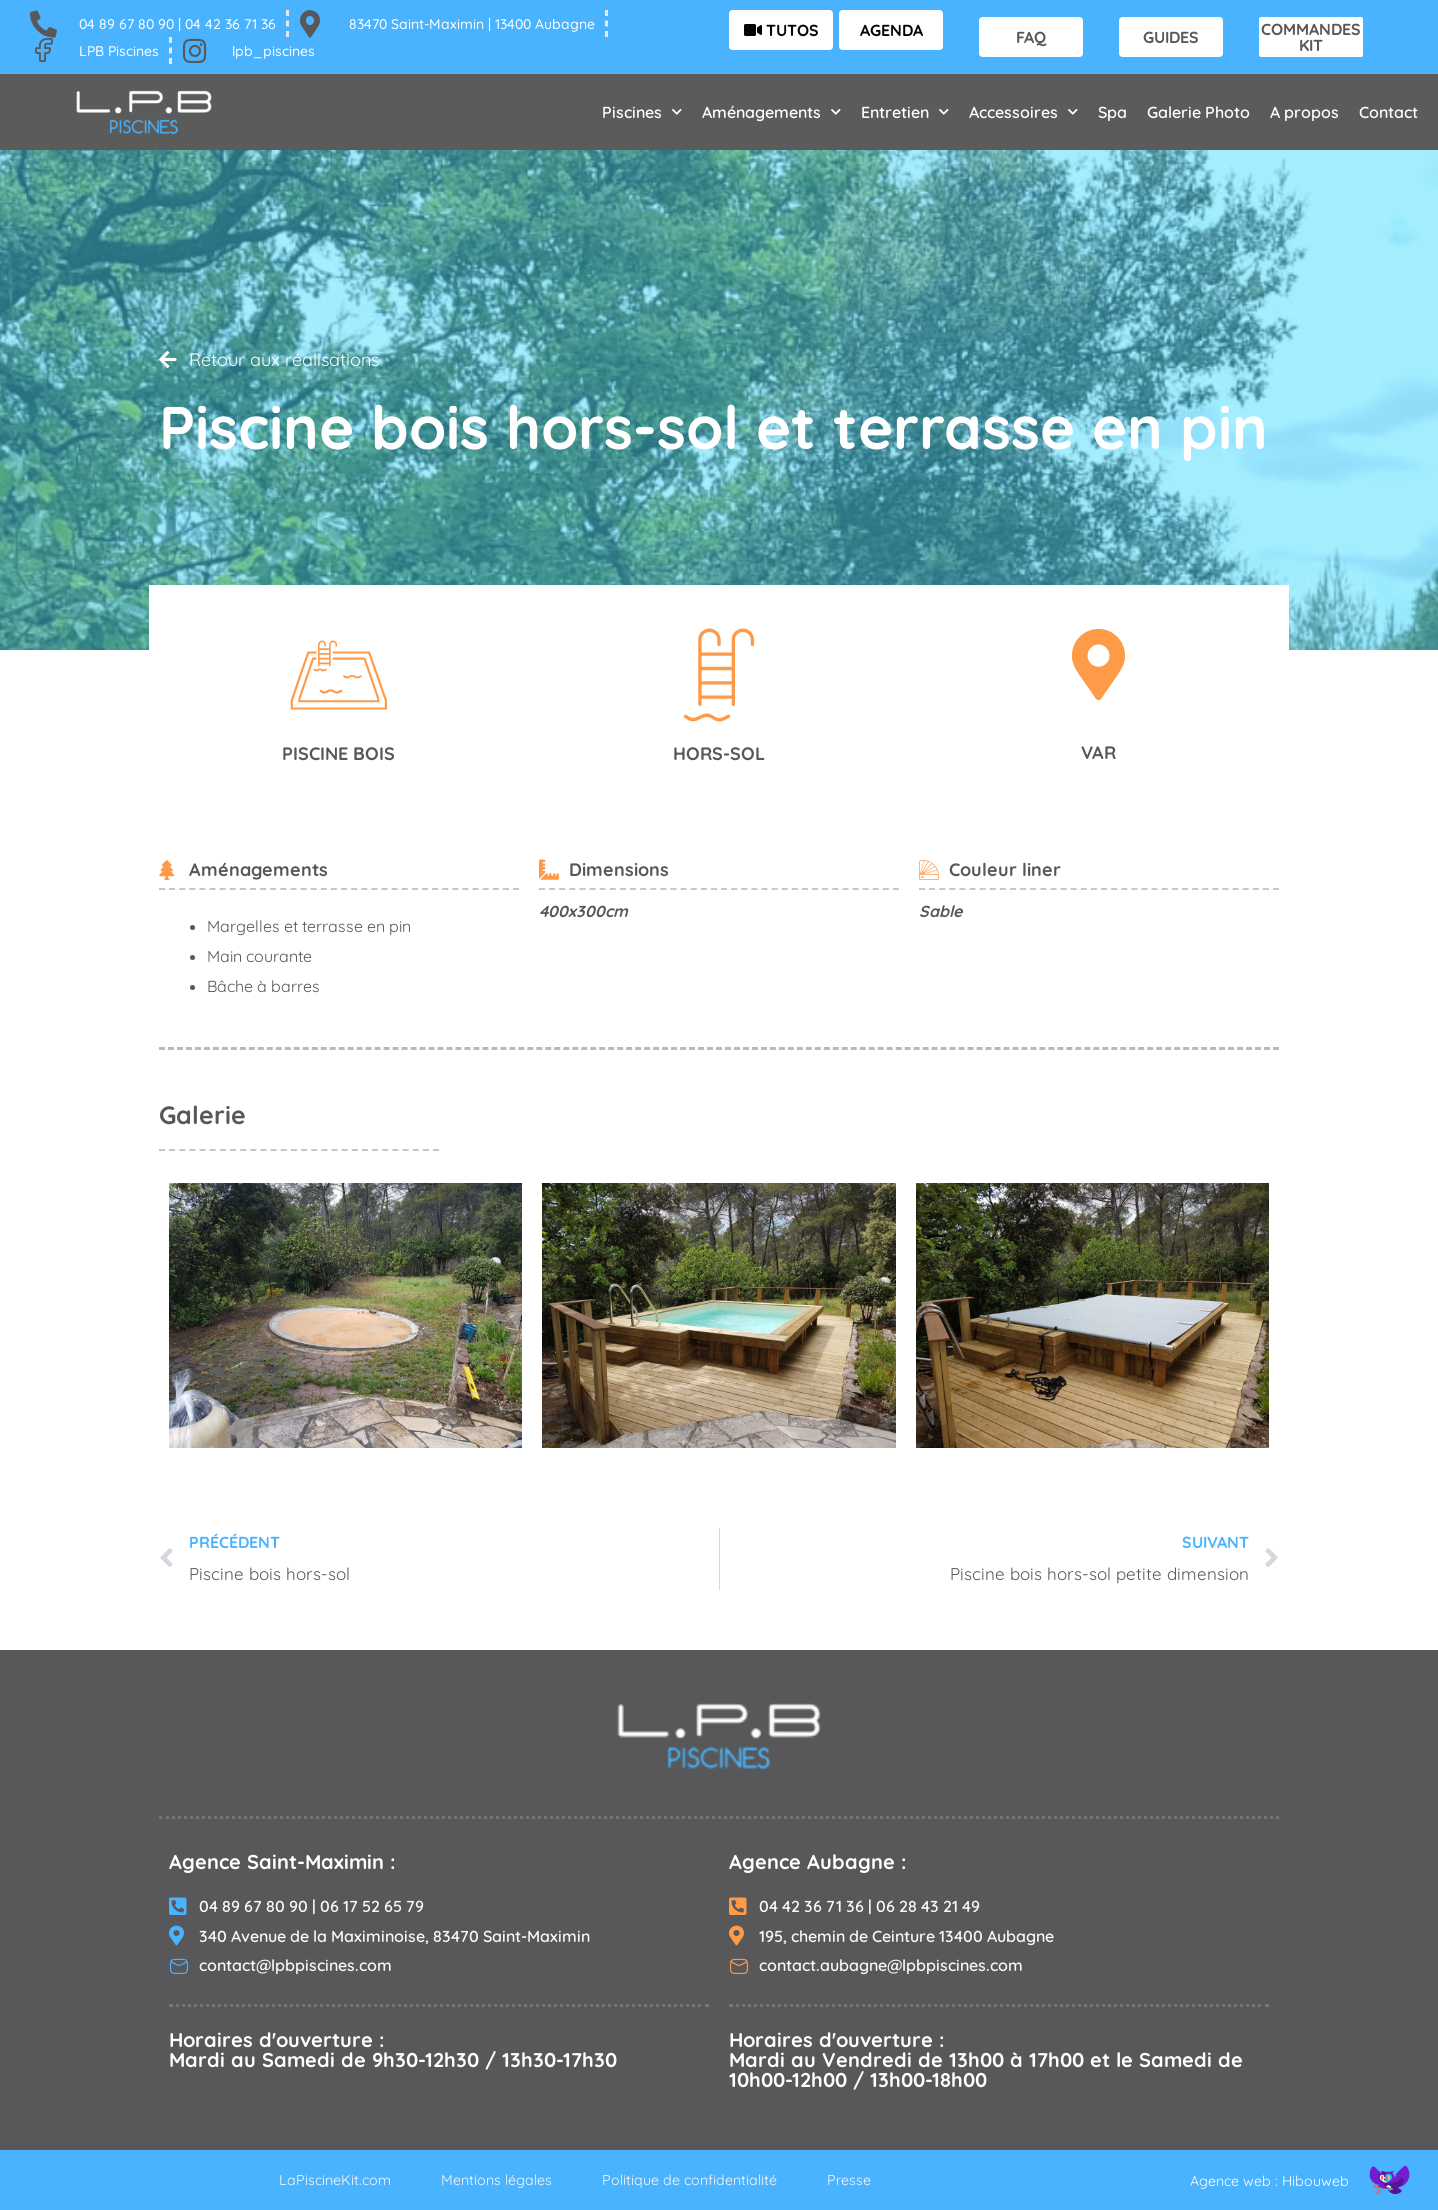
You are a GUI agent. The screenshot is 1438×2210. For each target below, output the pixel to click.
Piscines (642, 111)
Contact (1388, 112)
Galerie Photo (1198, 112)
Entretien (905, 111)
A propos (1304, 112)
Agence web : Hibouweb (1261, 2180)
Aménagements (771, 111)
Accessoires (1023, 111)
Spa (1112, 112)
